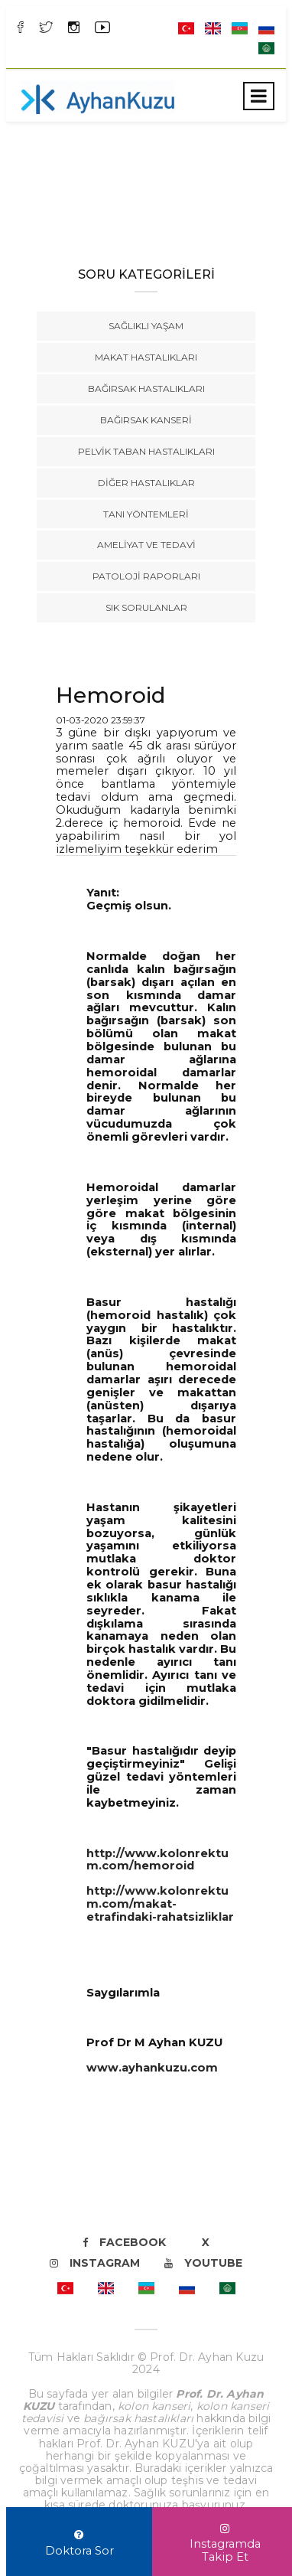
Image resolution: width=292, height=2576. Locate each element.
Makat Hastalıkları (146, 357)
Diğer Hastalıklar (146, 482)
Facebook (124, 2242)
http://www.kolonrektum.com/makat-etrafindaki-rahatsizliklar (160, 1904)
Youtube (203, 2263)
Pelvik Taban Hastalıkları (146, 451)
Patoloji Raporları (146, 576)
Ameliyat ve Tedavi (146, 544)
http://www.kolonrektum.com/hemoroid (157, 1859)
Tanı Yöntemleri (146, 514)
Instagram (95, 2263)
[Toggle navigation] (258, 96)
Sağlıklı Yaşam (146, 325)
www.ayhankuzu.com (152, 2068)
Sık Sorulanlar (146, 607)
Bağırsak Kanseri (146, 420)
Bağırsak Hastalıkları (146, 388)
